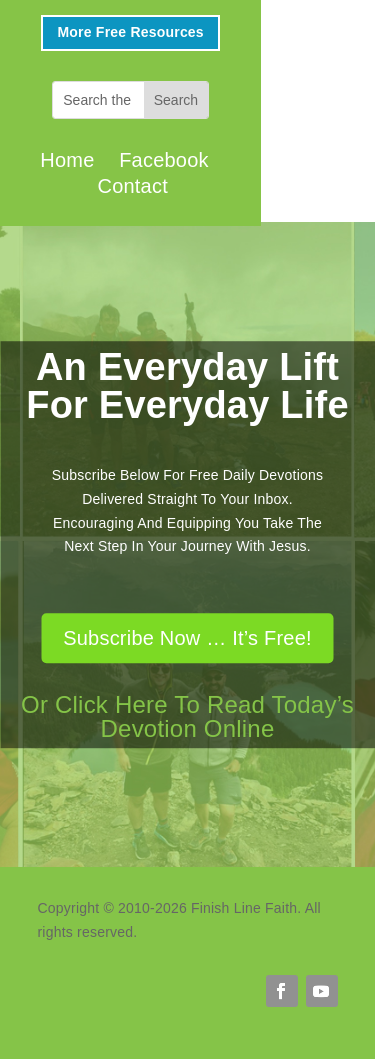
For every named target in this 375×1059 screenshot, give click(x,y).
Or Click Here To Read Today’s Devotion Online (187, 716)
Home (67, 160)
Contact (133, 186)
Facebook (164, 160)
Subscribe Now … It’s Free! (187, 638)
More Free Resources (130, 32)
